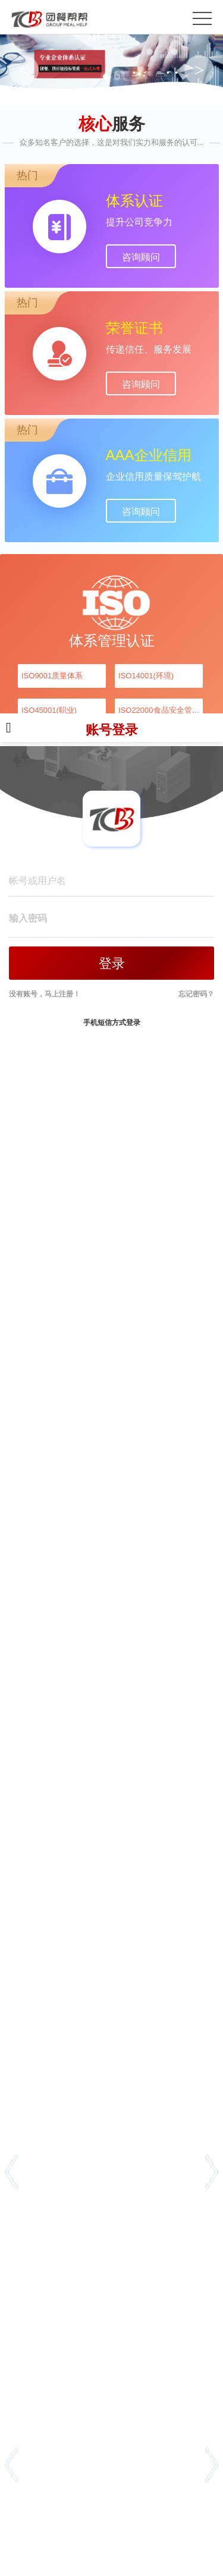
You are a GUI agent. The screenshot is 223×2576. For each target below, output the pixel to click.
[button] (11, 2172)
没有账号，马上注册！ (44, 994)
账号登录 (111, 734)
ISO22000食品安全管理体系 (160, 710)
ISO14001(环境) (146, 675)
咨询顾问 (141, 257)
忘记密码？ (196, 994)
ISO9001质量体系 (52, 675)
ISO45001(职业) (49, 710)
